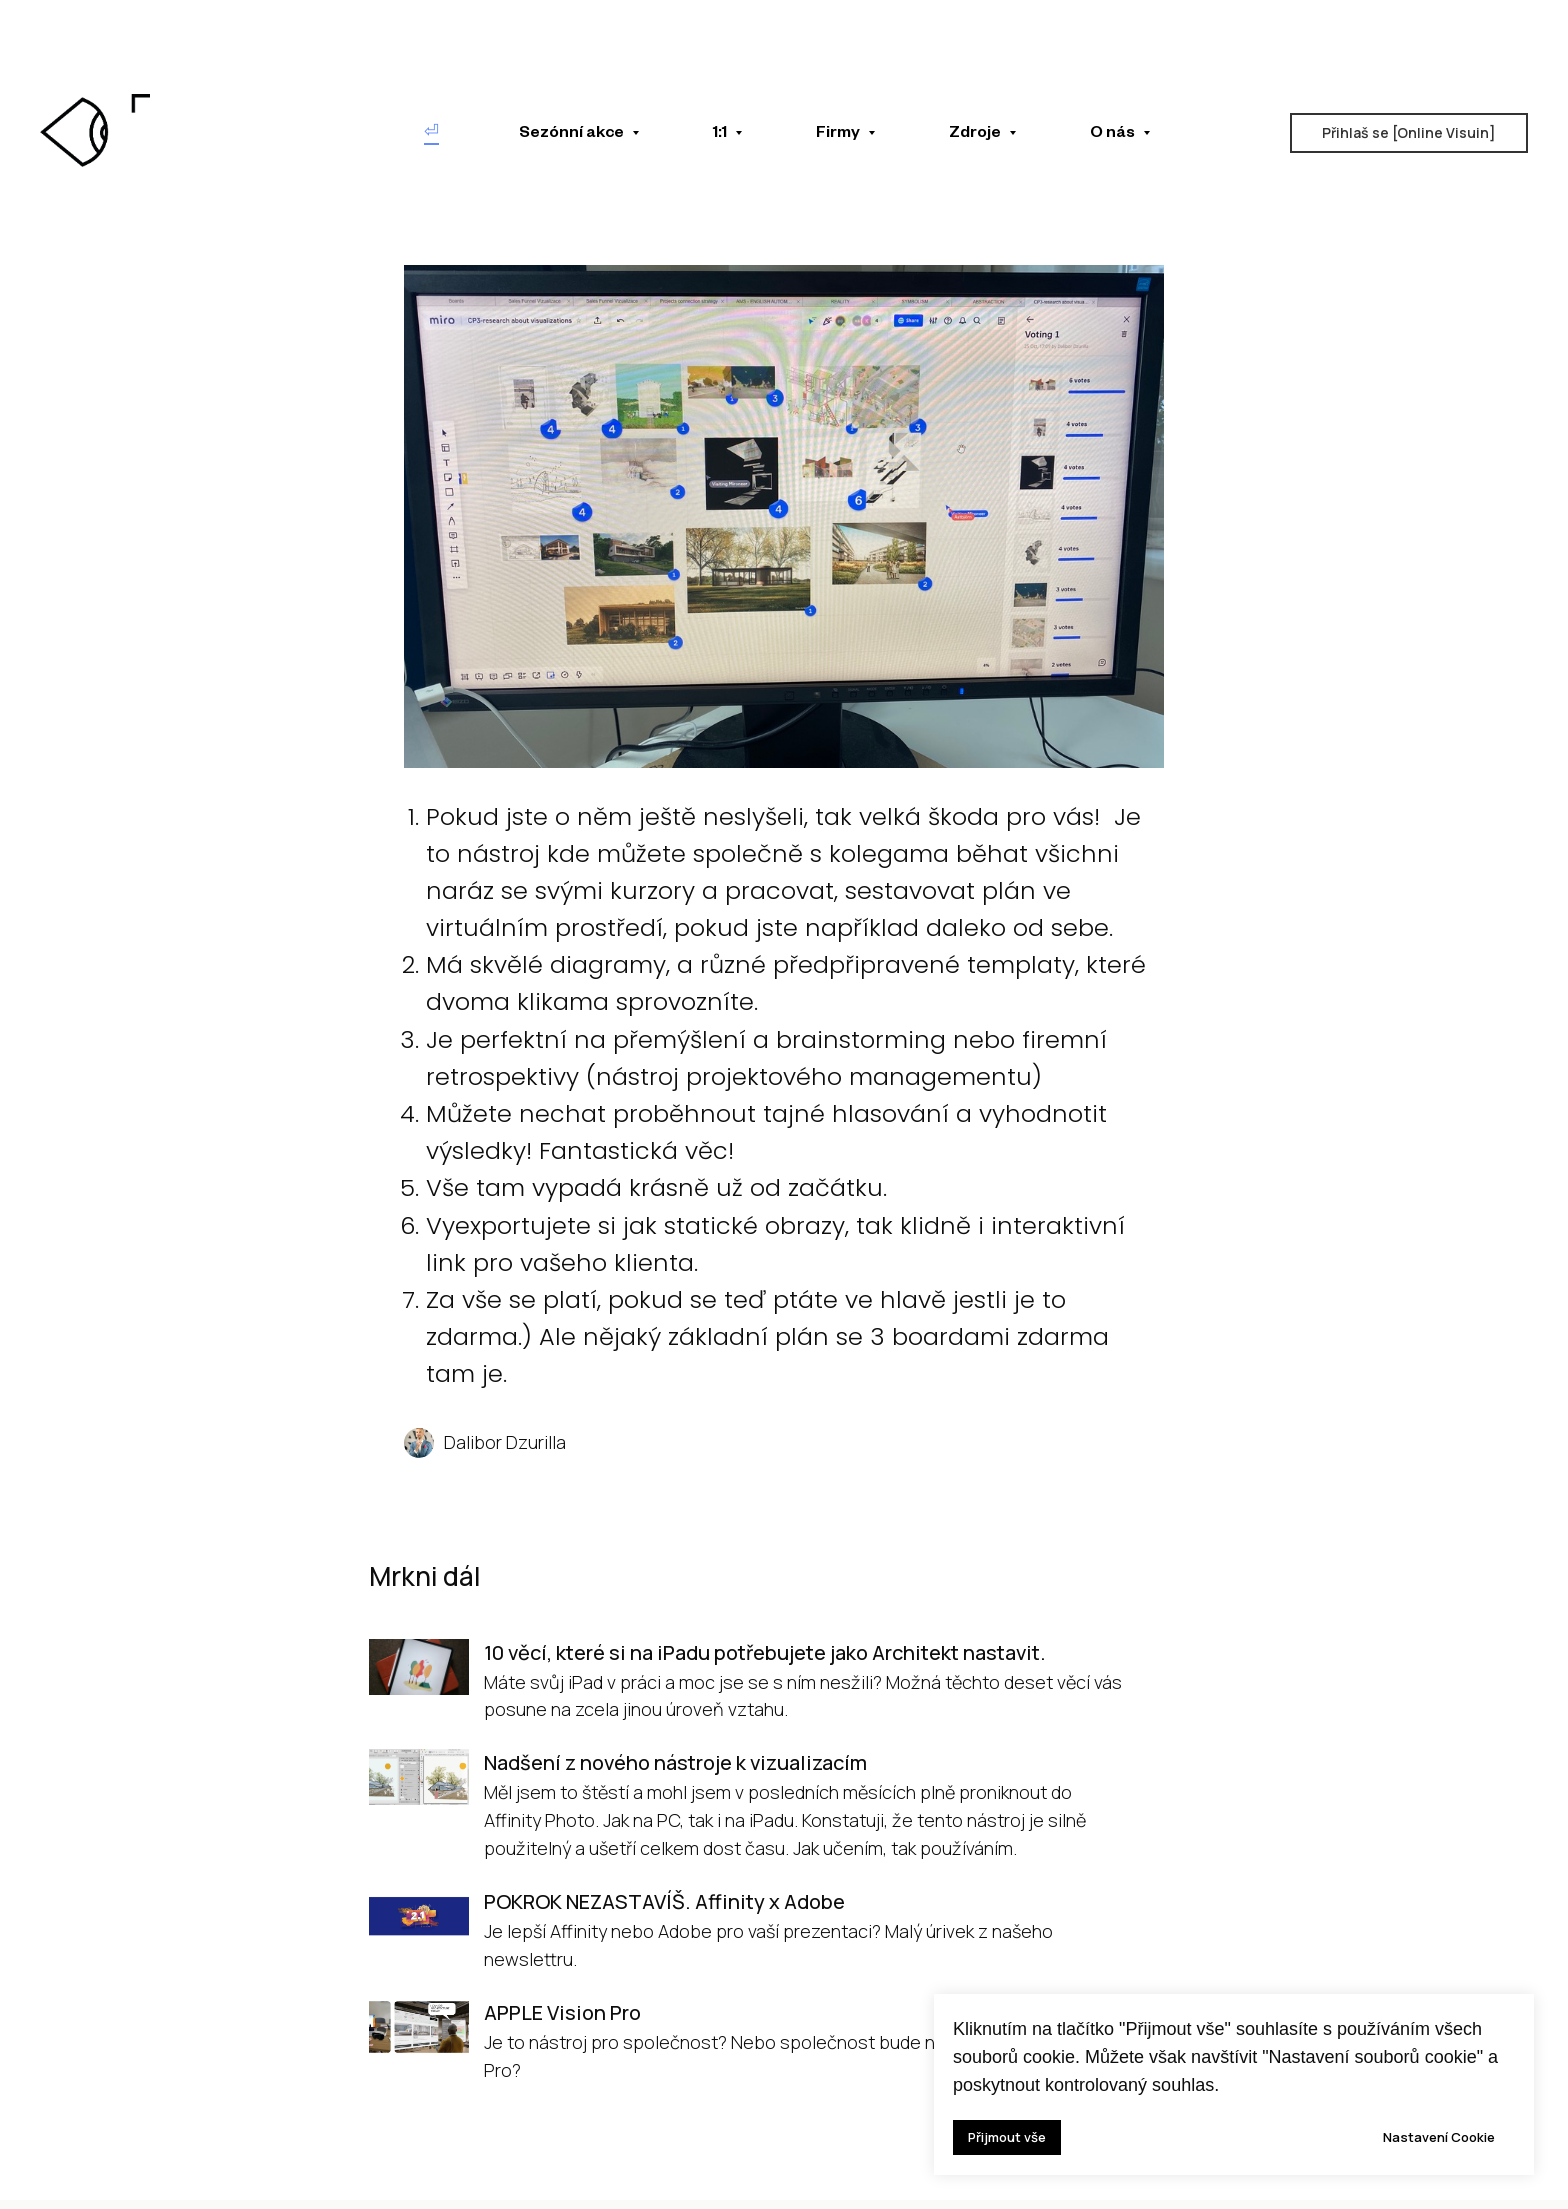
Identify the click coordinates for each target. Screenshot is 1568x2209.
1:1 (721, 135)
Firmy (839, 135)
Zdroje (976, 135)
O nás (1114, 135)
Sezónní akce (573, 135)
